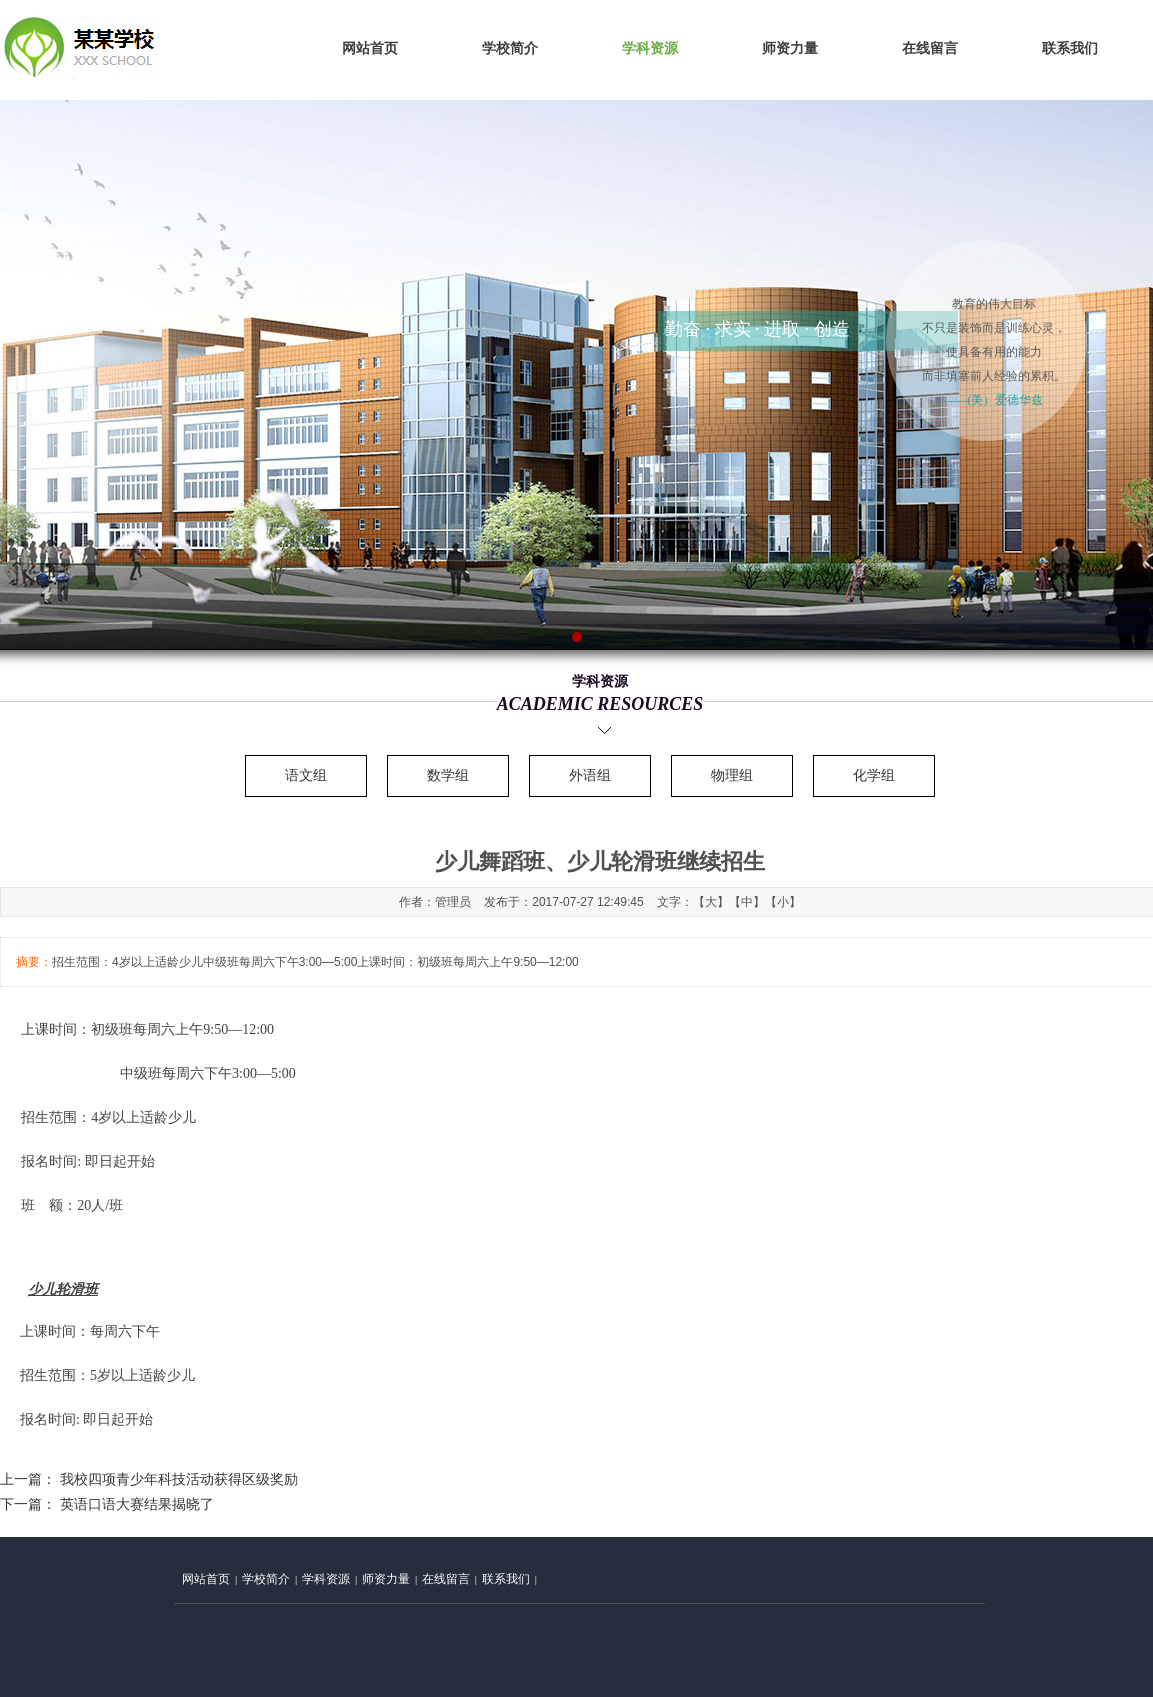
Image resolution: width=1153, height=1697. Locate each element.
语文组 (306, 775)
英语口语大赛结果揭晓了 (137, 1504)
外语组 (590, 775)
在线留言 (930, 48)
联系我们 (1070, 48)
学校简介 (510, 48)
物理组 (732, 775)
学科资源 (650, 48)
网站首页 (370, 48)
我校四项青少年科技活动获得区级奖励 (179, 1479)
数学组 (448, 775)
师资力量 (790, 48)
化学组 (874, 775)
